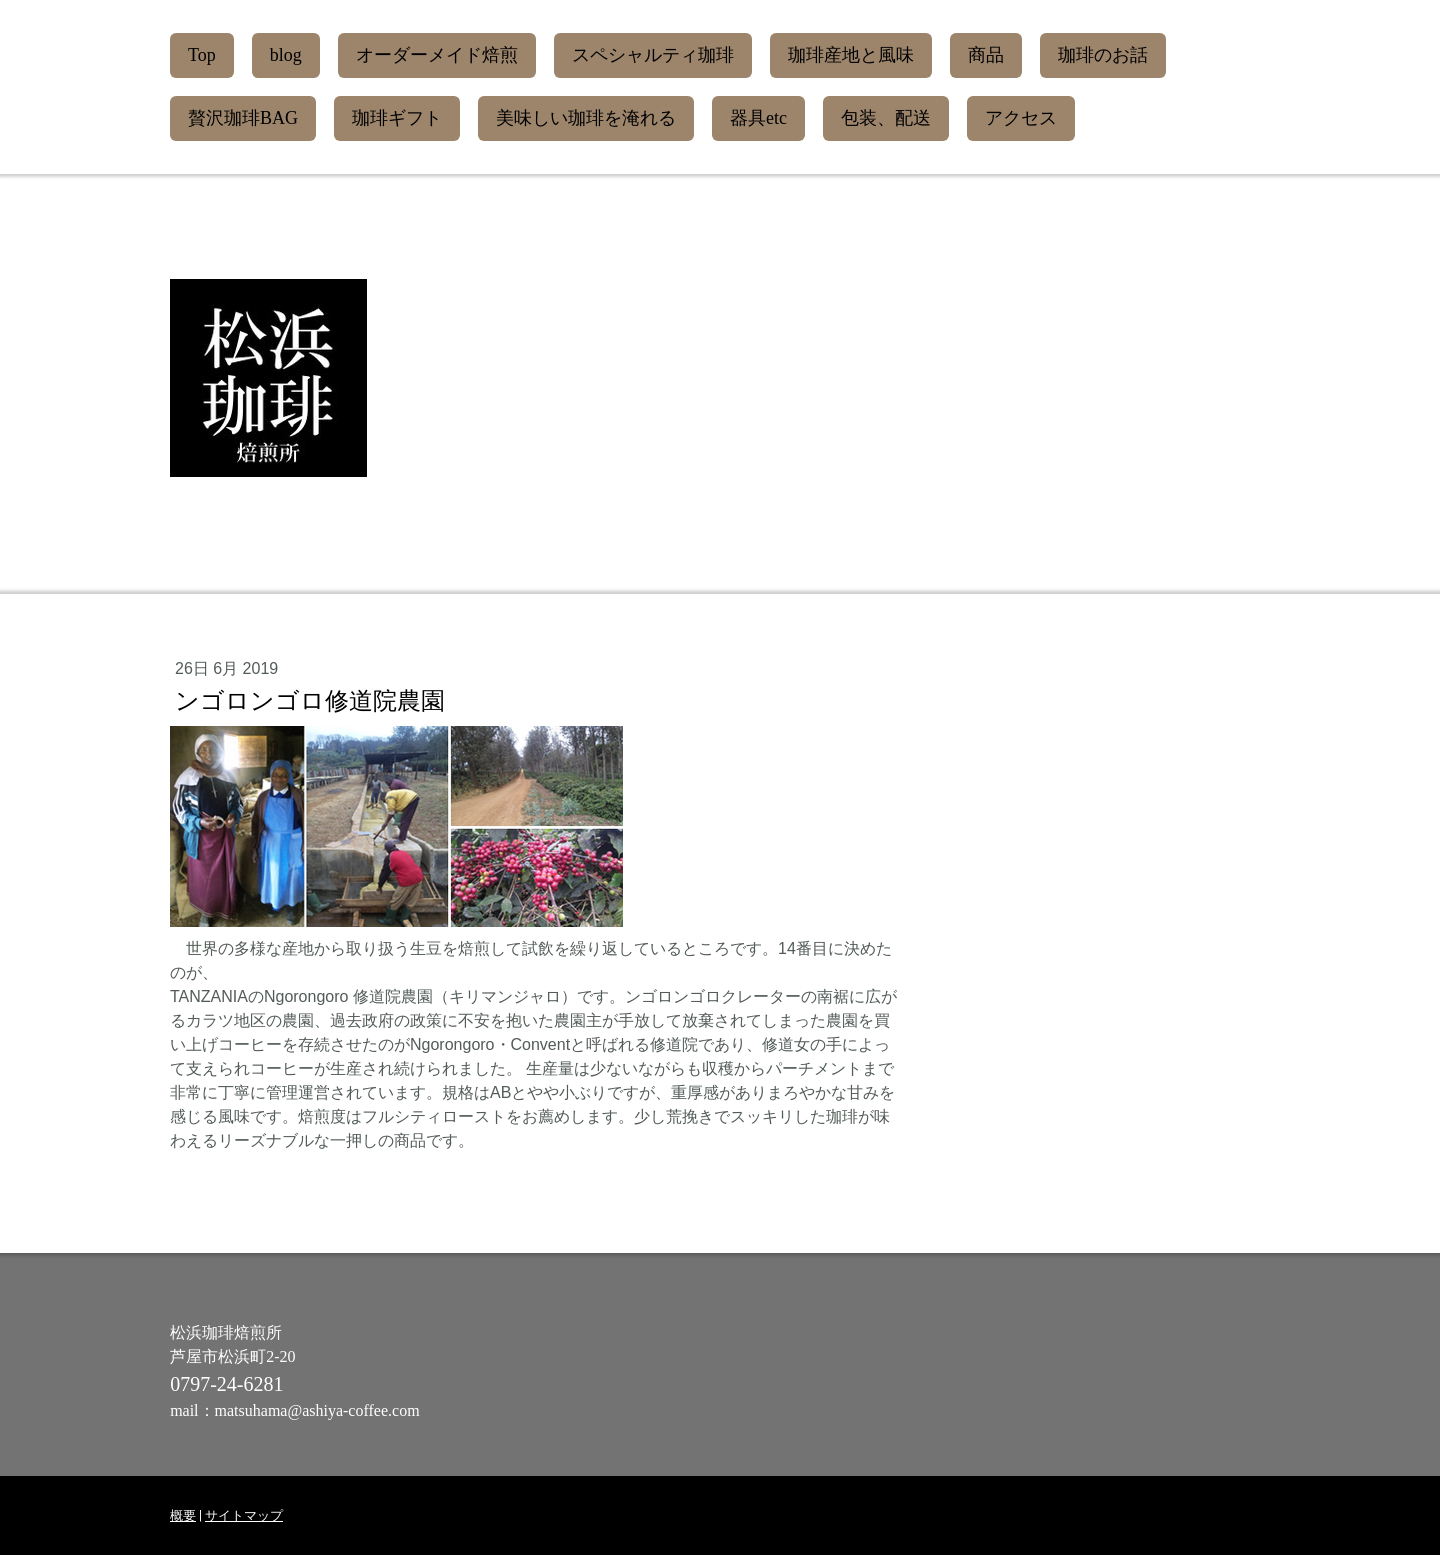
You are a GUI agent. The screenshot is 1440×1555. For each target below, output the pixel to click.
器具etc (758, 118)
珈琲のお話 (1103, 55)
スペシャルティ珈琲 (653, 55)
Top (202, 55)
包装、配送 (886, 118)
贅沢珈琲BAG (243, 118)
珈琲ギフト (397, 118)
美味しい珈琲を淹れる (586, 118)
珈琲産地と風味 (851, 55)
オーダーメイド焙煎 (437, 55)
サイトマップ (244, 1515)
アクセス (1021, 118)
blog (286, 55)
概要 (183, 1515)
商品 (986, 55)
